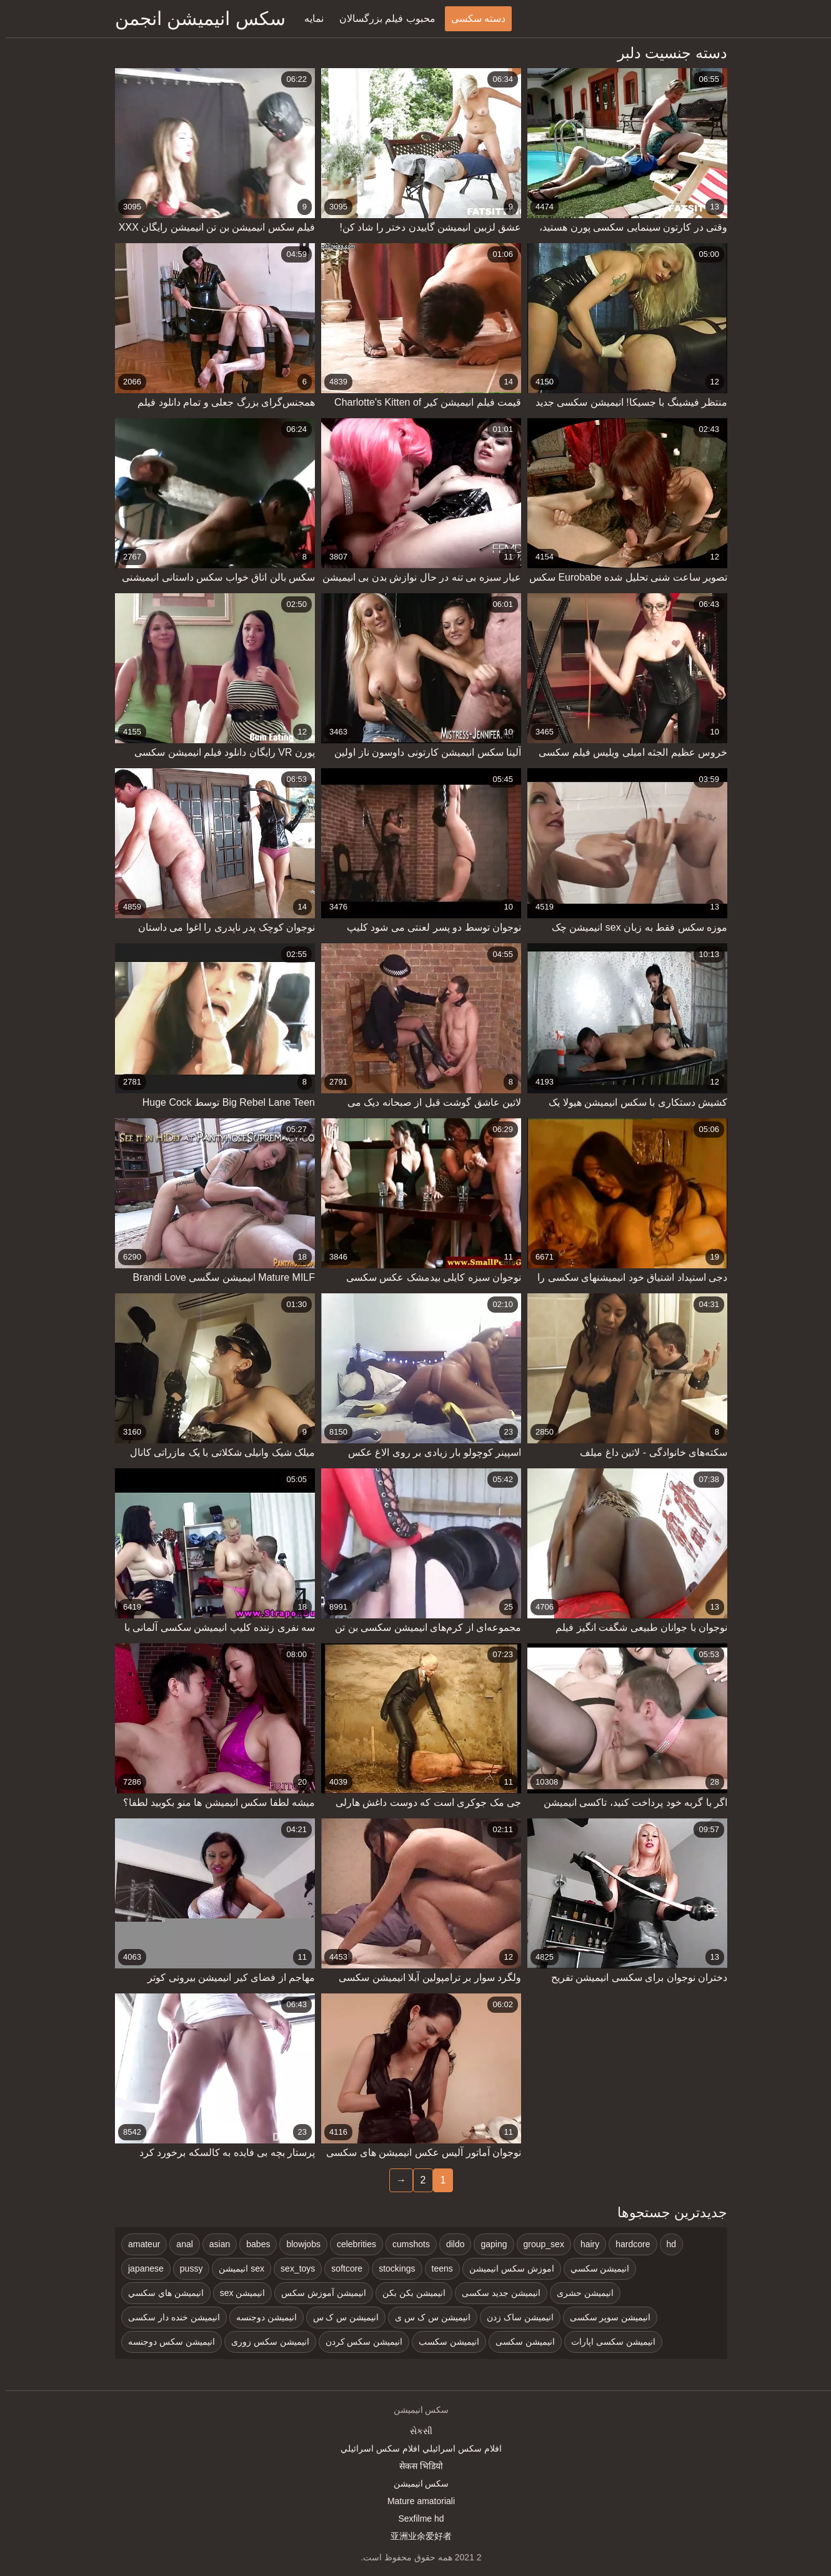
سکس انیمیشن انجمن (194, 18)
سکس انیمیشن (416, 2483)
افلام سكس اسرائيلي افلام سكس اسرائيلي (415, 2448)
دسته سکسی (472, 18)
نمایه (308, 18)
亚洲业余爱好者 (415, 2536)
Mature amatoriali (415, 2501)
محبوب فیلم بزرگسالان (382, 18)
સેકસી (415, 2431)
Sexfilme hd (415, 2518)
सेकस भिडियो (415, 2466)
